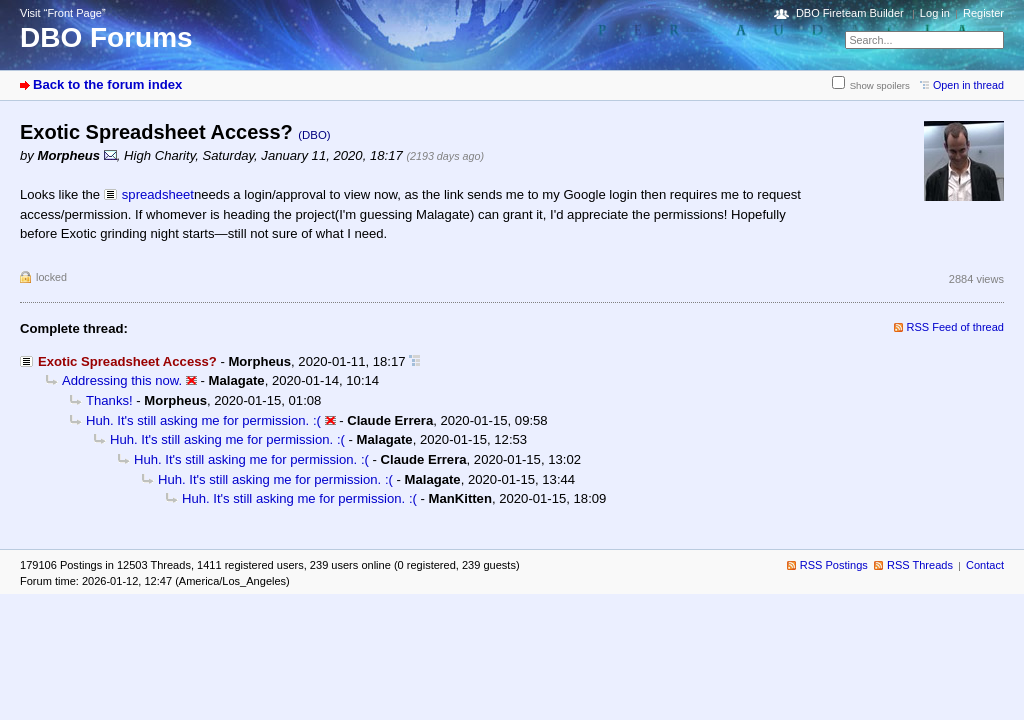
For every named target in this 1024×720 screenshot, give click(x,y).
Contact (985, 565)
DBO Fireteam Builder (850, 13)
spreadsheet (158, 194)
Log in (935, 13)
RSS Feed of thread (956, 327)
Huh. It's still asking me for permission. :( (203, 420)
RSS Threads (920, 565)
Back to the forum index (107, 84)
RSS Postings (834, 565)
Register (983, 13)
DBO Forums (106, 37)
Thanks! (109, 400)
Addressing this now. (122, 380)
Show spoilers (880, 85)
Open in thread (968, 85)
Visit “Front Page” (63, 13)
